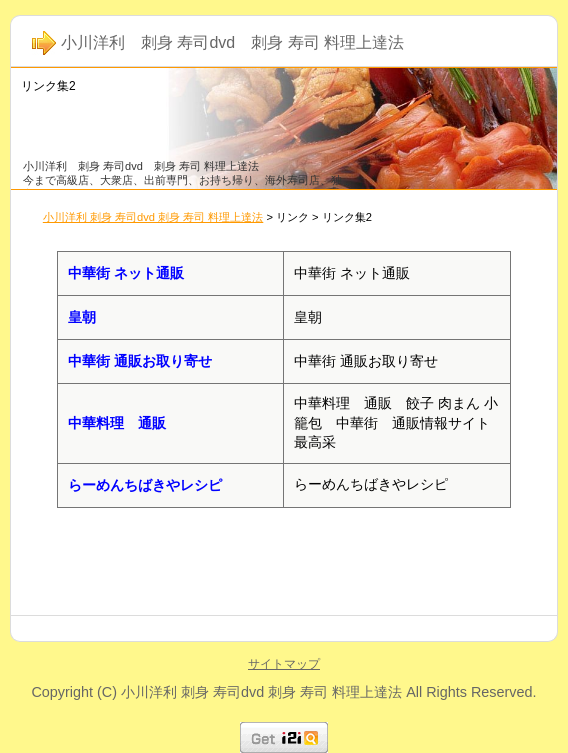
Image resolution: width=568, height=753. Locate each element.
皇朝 (82, 317)
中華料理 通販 (117, 423)
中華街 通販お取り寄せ (140, 361)
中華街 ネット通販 (126, 273)
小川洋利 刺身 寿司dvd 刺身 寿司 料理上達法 (153, 217)
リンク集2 (48, 86)
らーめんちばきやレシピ (145, 485)
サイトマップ (284, 664)
